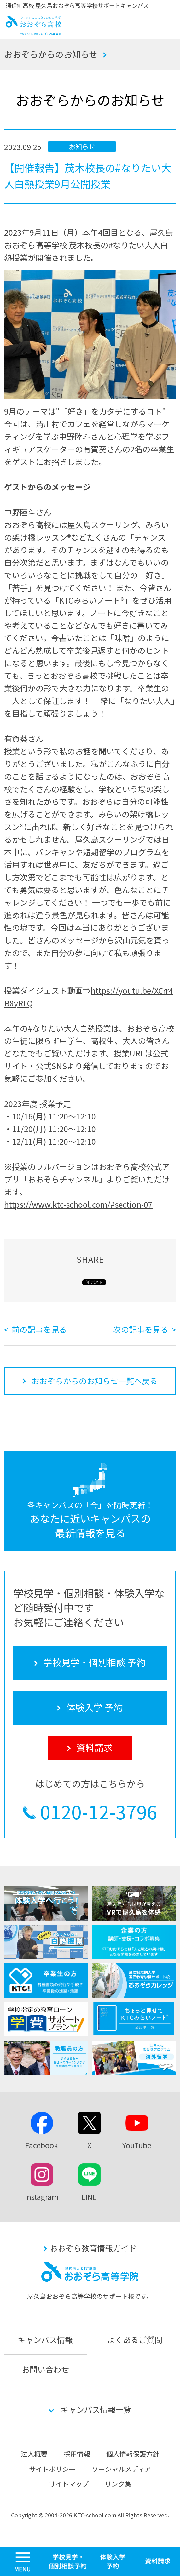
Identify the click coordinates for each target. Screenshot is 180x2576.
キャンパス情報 (45, 2339)
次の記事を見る (140, 1329)
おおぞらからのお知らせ (50, 54)
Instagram (42, 2196)
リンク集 (118, 2483)
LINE (89, 2196)
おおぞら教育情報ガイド (93, 2247)
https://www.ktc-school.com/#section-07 (78, 1204)
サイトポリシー (52, 2469)
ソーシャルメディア (121, 2469)
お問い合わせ (45, 2369)
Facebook (41, 2145)
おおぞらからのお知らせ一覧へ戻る (95, 1380)
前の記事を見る (39, 1329)
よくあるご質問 (134, 2339)
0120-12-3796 (98, 1811)
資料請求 (157, 2561)
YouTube (136, 2145)
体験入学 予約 (112, 2561)
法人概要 (34, 2454)
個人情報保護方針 (132, 2454)
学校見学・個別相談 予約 (67, 2561)
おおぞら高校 (34, 32)
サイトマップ (69, 2483)
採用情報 (77, 2454)
